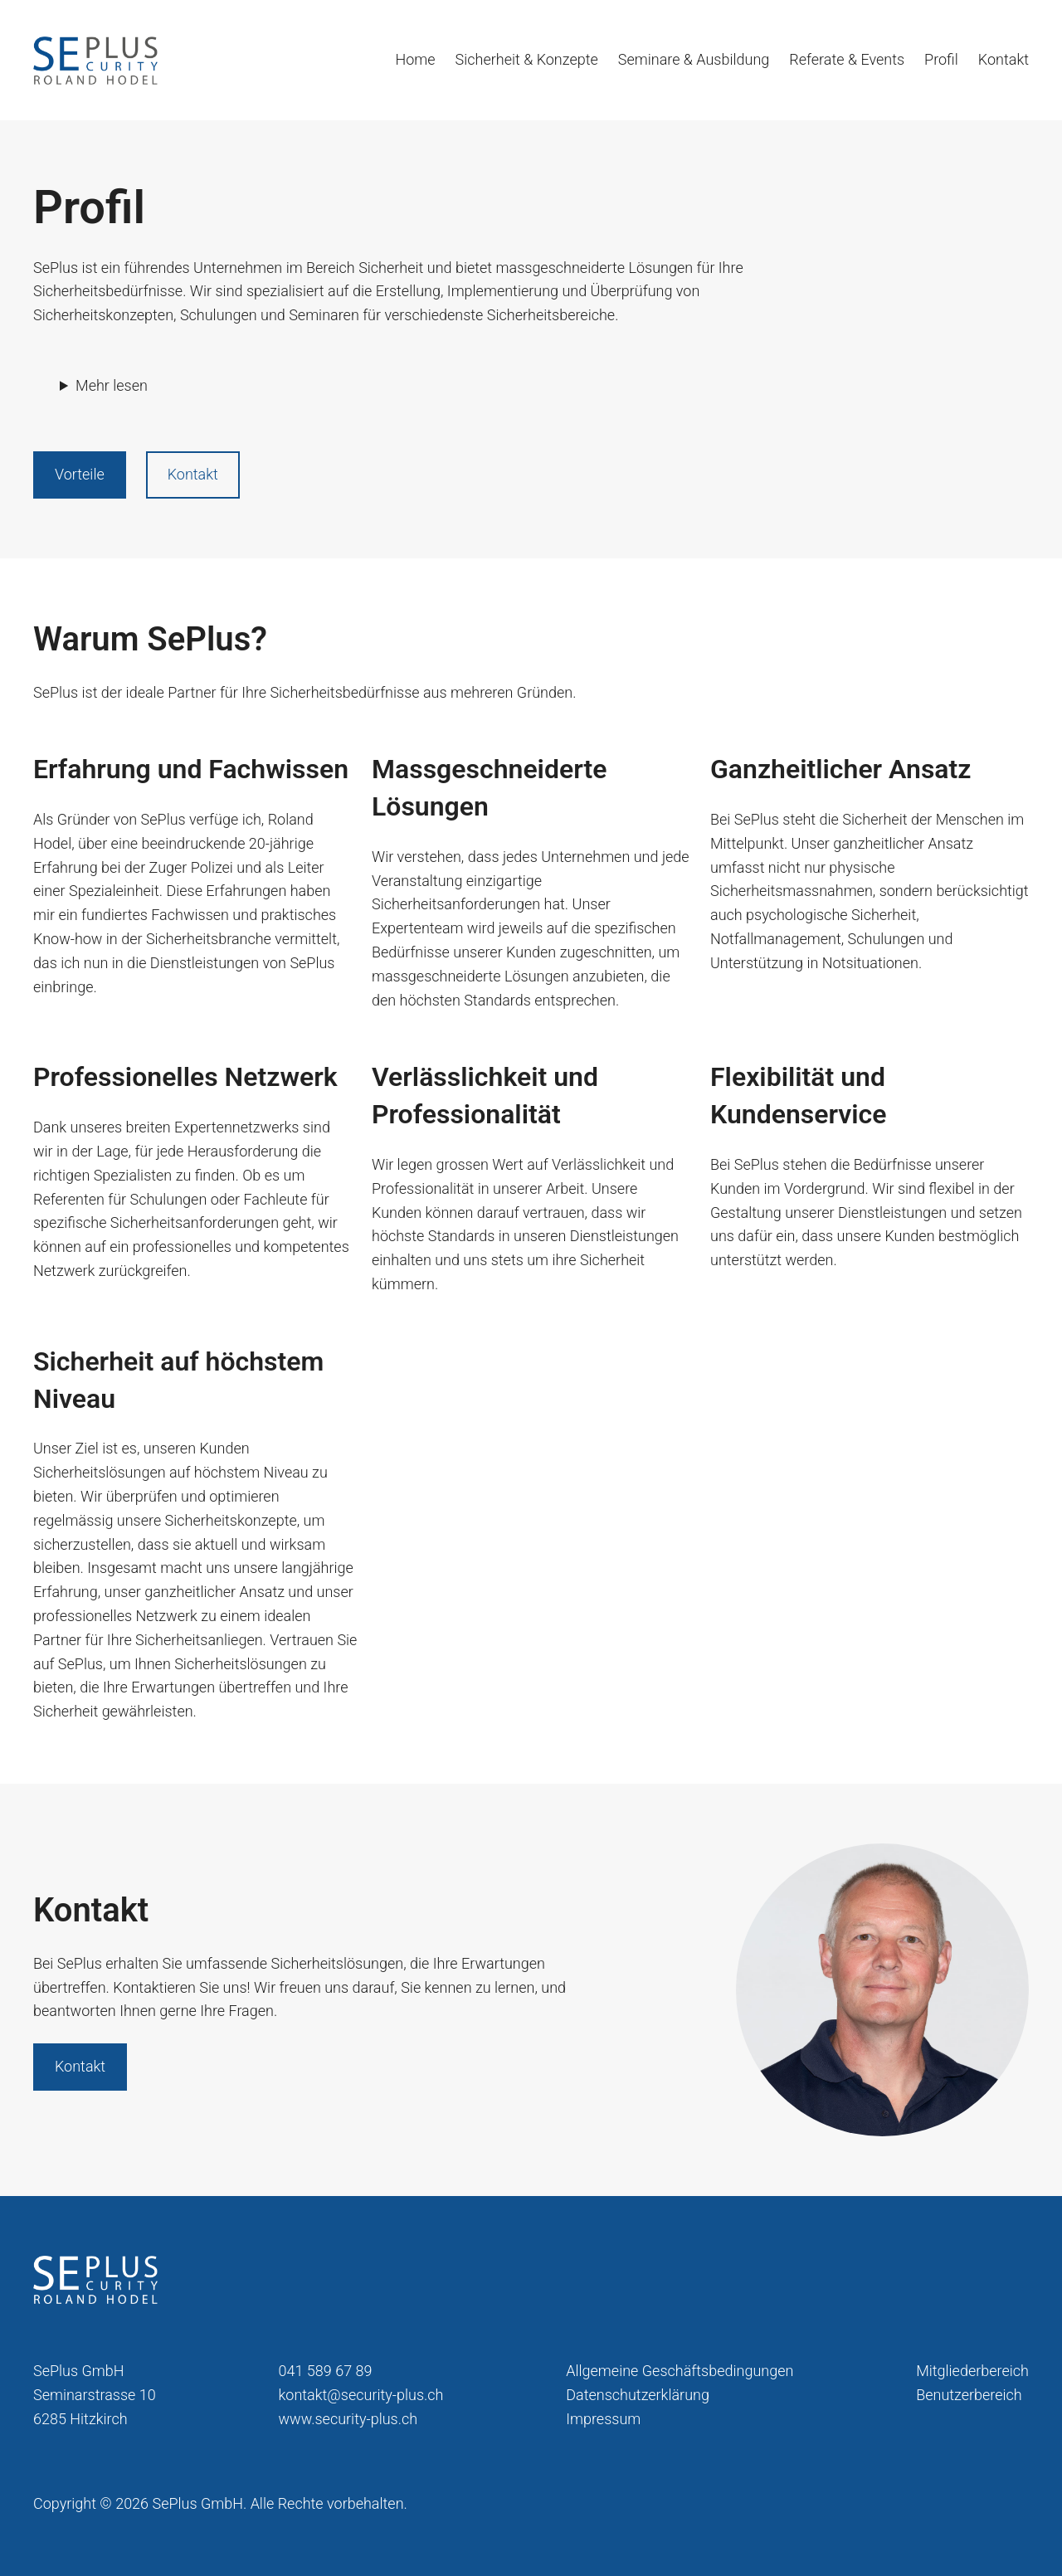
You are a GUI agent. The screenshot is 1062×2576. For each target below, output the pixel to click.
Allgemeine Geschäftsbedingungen (679, 2370)
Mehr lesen (112, 385)
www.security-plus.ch (348, 2418)
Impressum (603, 2418)
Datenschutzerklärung (637, 2394)
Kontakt (193, 474)
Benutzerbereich (969, 2394)
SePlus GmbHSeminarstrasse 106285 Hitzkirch (94, 2394)
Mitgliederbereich (972, 2370)
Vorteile (80, 474)
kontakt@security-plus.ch (361, 2394)
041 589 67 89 (326, 2370)
